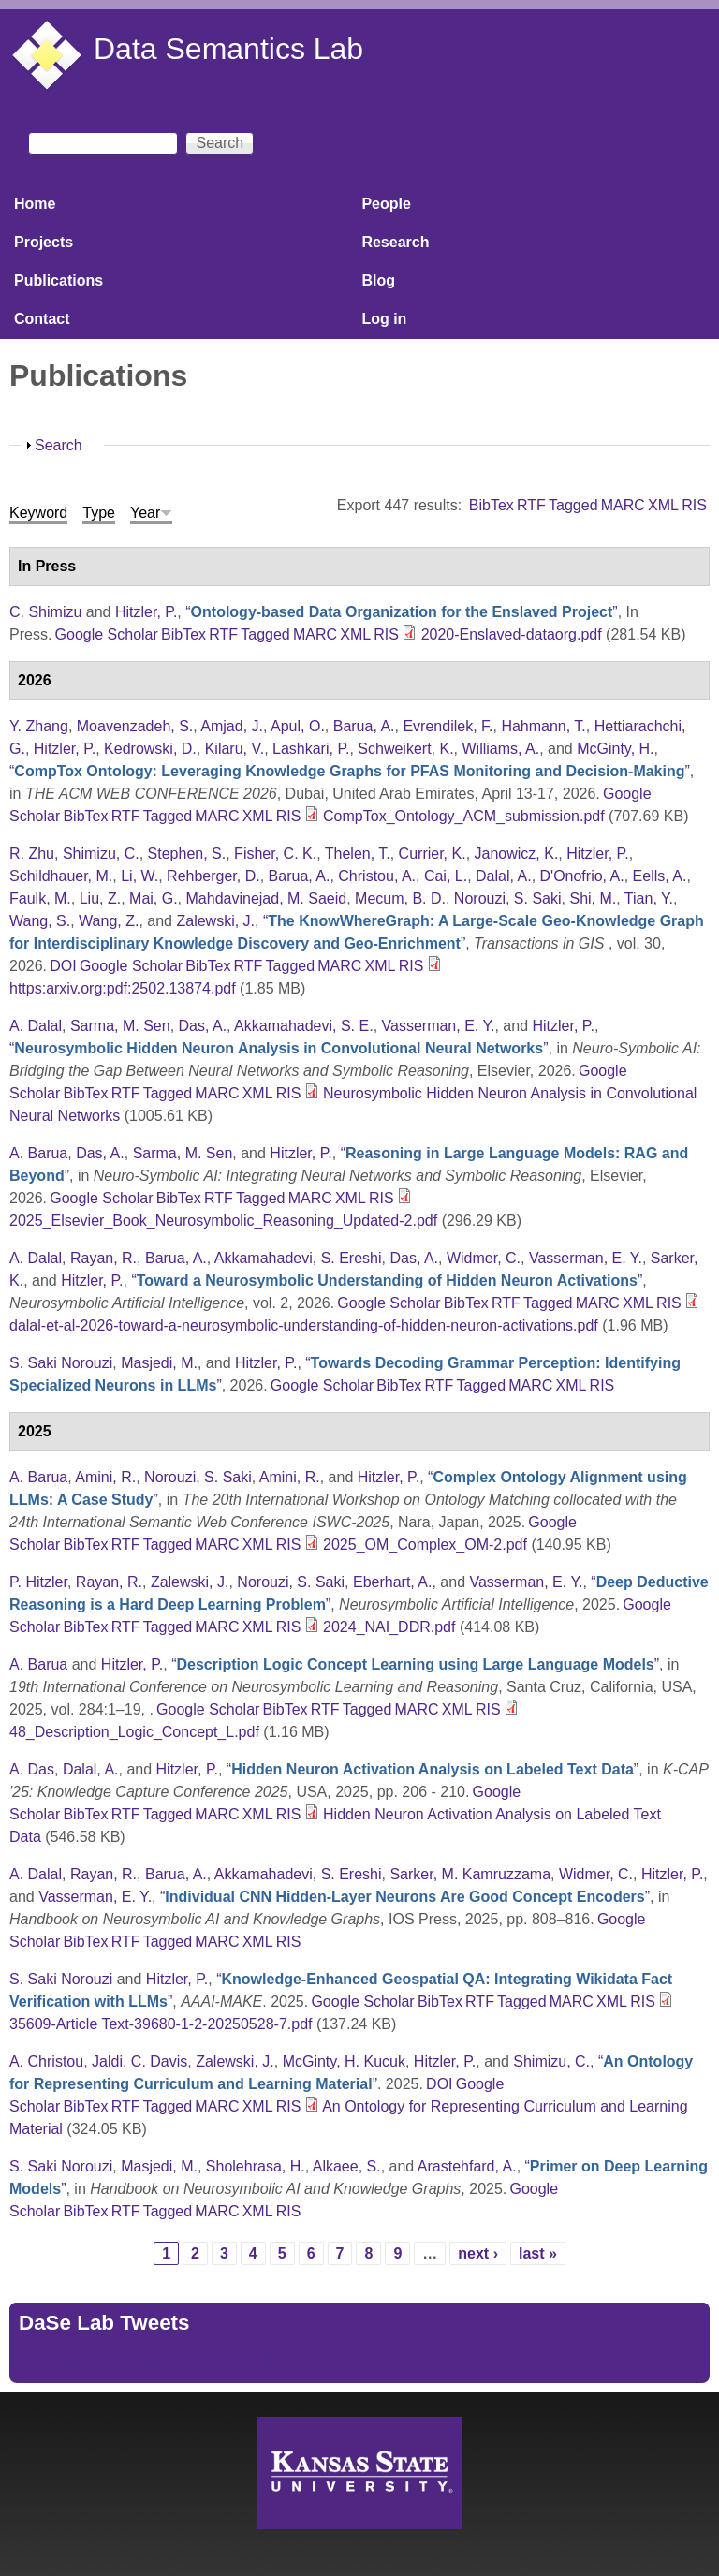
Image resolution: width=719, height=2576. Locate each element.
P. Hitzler (38, 1582)
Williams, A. (500, 749)
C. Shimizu (45, 612)
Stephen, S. (187, 853)
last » (538, 2253)
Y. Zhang (38, 726)
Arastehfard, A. (467, 2166)
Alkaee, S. (347, 2166)
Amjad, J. (231, 726)
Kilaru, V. (234, 749)
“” (401, 612)
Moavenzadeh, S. (135, 726)
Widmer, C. (484, 1258)
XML (663, 505)
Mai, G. (153, 898)
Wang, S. (39, 921)
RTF (531, 505)
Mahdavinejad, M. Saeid (266, 898)
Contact (42, 319)
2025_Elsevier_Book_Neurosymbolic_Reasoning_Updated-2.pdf (223, 1221)
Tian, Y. (648, 898)
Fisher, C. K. (275, 853)
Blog (378, 280)
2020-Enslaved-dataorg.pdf (511, 634)
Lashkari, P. (310, 749)
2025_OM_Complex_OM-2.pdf (425, 1545)
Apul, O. (298, 726)
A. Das (31, 1769)
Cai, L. (445, 876)
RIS (694, 505)
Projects (43, 242)
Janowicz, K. (517, 853)
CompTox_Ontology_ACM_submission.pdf (464, 816)
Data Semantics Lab (228, 49)
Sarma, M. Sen (120, 1026)
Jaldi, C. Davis (139, 2061)
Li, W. (139, 876)
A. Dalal (35, 1026)
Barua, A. (364, 726)
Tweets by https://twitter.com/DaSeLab (146, 2362)
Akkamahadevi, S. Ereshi (298, 1258)
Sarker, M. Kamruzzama (469, 1874)
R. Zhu (31, 853)
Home (34, 204)
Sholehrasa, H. (255, 2166)
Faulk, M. (40, 898)
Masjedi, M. (159, 1363)
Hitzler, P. (146, 612)
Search (58, 445)
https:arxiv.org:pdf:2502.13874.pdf (122, 988)
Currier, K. (432, 853)
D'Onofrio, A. (582, 876)
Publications (58, 280)
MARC (623, 505)
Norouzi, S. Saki (508, 898)
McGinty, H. (615, 749)
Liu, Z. (100, 898)
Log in (383, 319)
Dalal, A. (504, 876)
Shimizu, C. (101, 853)
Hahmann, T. (543, 726)
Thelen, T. (357, 853)
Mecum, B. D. (400, 898)
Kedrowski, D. (150, 749)
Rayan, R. (103, 1258)
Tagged (573, 505)
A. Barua (38, 1153)
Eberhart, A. (393, 1582)
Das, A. (203, 1026)
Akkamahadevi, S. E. (304, 1026)
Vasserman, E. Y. (438, 1026)
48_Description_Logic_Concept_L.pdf (134, 1732)
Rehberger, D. (213, 876)
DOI (63, 966)
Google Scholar (106, 634)
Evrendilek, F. (447, 726)
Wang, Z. (109, 921)
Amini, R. (105, 1477)
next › (478, 2253)
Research (395, 242)
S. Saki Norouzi (60, 1363)
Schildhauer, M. (60, 876)
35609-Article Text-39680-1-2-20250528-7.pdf (160, 2024)
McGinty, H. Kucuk (344, 2061)
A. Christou (46, 2061)
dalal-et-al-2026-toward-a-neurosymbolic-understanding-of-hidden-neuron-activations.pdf (303, 1325)
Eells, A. (660, 876)
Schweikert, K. (405, 749)
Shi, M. (592, 898)
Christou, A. (377, 876)
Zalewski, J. (215, 921)
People (385, 204)
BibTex (491, 505)
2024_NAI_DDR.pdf (389, 1627)
